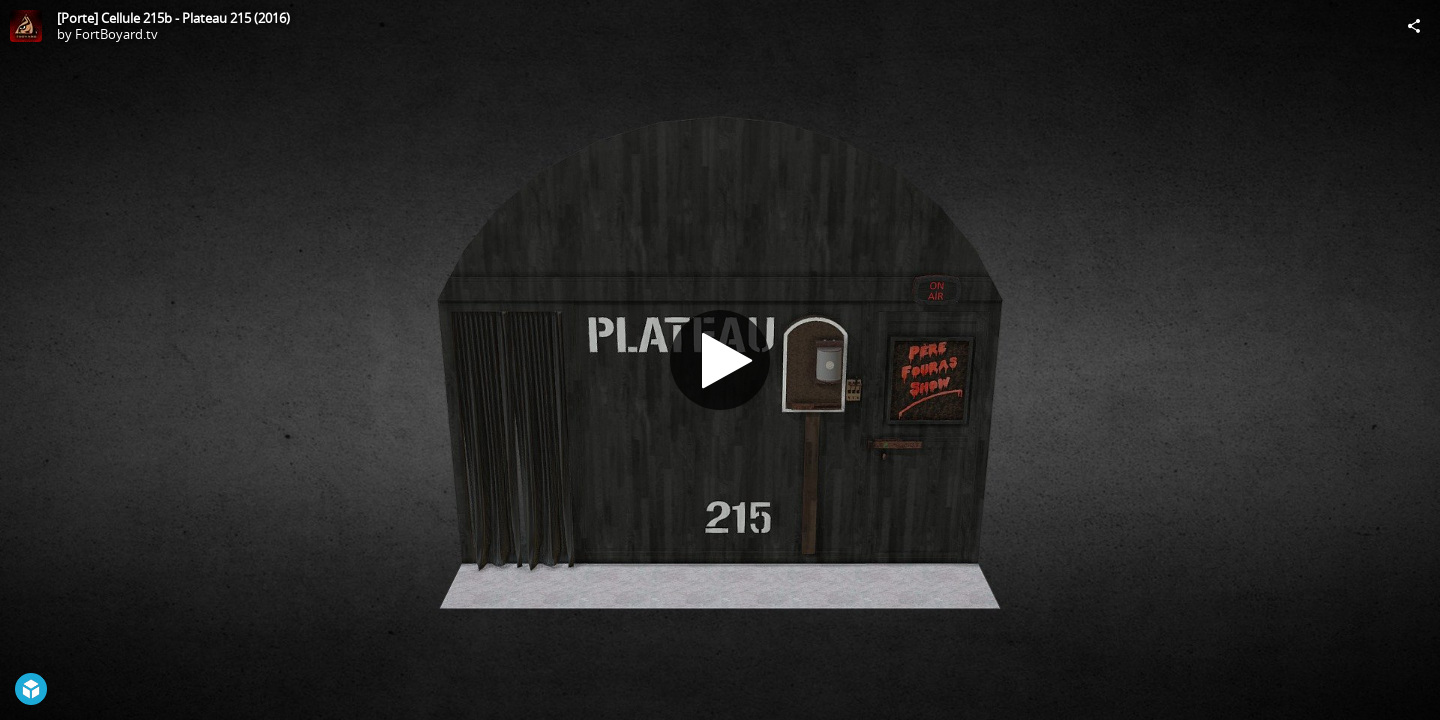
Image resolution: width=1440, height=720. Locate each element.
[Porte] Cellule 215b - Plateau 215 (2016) (173, 18)
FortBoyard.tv (116, 34)
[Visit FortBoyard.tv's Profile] (26, 26)
